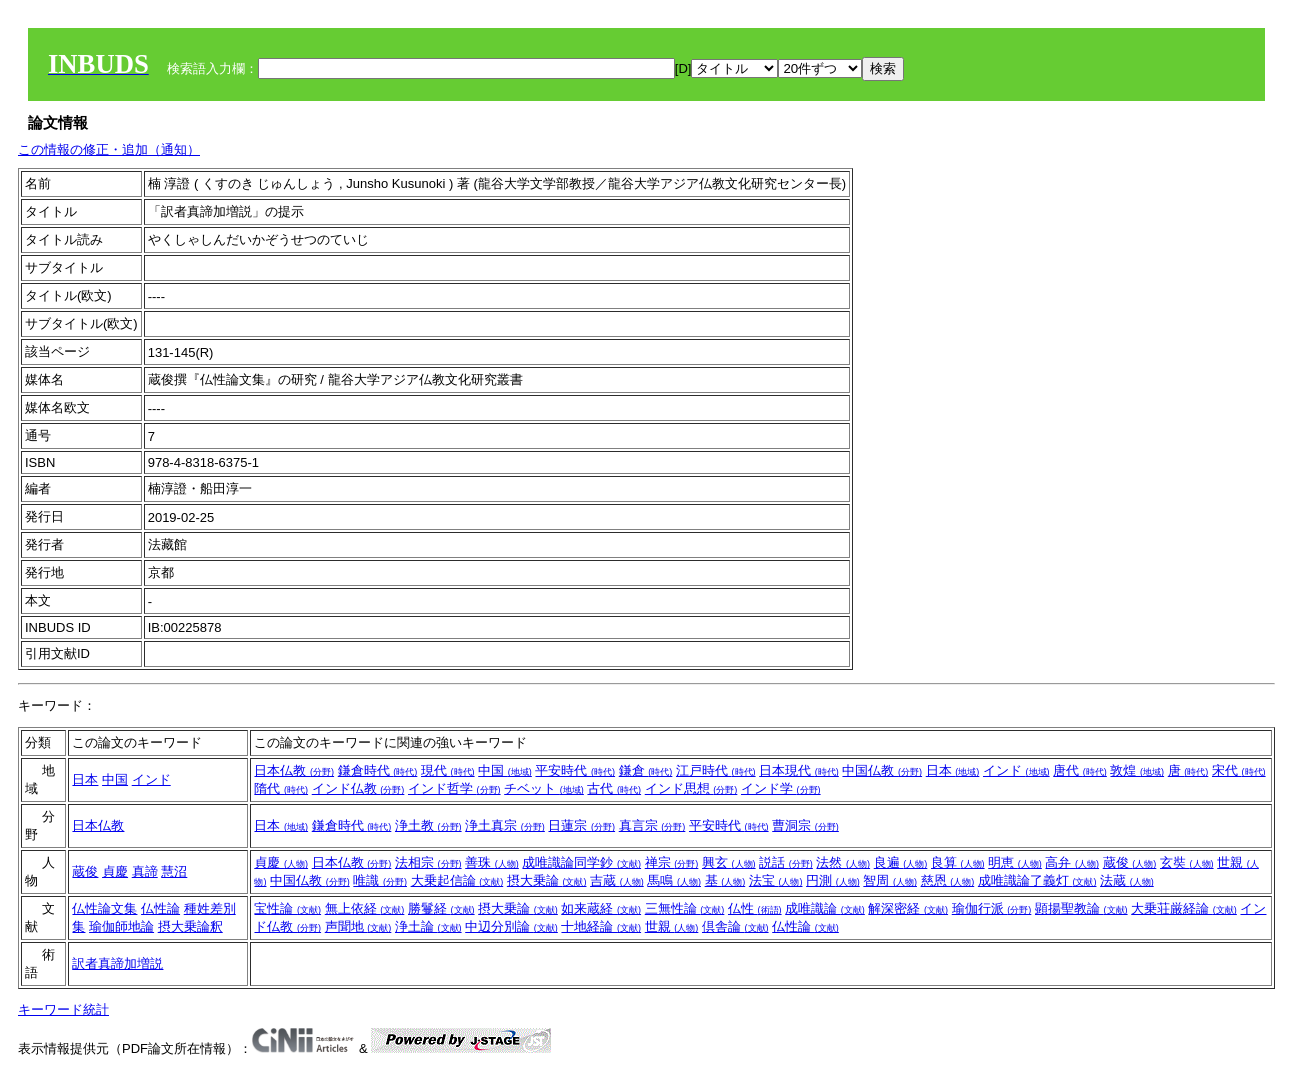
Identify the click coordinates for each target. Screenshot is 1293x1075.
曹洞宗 (805, 825)
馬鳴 (674, 880)
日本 (85, 779)
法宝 (776, 880)
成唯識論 (825, 908)
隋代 (281, 788)
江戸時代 (716, 770)
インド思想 (691, 788)
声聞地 (358, 926)
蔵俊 (85, 871)
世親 (672, 926)
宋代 (1239, 770)
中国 (115, 779)
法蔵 (1127, 880)
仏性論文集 (104, 908)
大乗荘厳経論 (1184, 908)
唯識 (380, 880)
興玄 (729, 862)
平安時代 (575, 770)
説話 (786, 862)
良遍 (901, 862)
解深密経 (908, 908)
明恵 (1015, 862)
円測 (833, 880)
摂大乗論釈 (190, 926)
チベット (544, 788)
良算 (958, 862)
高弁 (1072, 862)
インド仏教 (358, 788)
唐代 (1080, 770)
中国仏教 (882, 770)
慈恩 (948, 880)
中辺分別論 (511, 926)
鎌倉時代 (378, 770)
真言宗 (652, 825)
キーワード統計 (63, 1009)
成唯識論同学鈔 (581, 862)
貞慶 (115, 871)
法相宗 (428, 862)
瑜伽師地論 (121, 926)
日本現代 (799, 770)
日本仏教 (294, 770)
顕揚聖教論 (1081, 908)
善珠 (492, 862)
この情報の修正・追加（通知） (109, 149)
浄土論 (428, 926)
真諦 (145, 871)
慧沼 (174, 871)
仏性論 (160, 908)
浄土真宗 (505, 825)
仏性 (755, 908)
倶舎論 (735, 926)
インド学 (781, 788)
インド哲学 (454, 788)
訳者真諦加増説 (117, 963)
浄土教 (428, 825)
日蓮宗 (581, 825)
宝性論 (287, 908)
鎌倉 (646, 770)
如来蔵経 (601, 908)
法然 (843, 862)
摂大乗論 (547, 880)
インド (151, 779)
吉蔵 (617, 880)
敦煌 (1137, 770)
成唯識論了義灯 (1037, 880)
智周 (890, 880)
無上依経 (365, 908)
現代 (448, 770)
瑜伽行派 (992, 908)
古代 (614, 788)
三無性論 (685, 908)
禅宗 (672, 862)
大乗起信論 (457, 880)
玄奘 (1187, 862)
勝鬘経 (441, 908)
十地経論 (601, 926)
